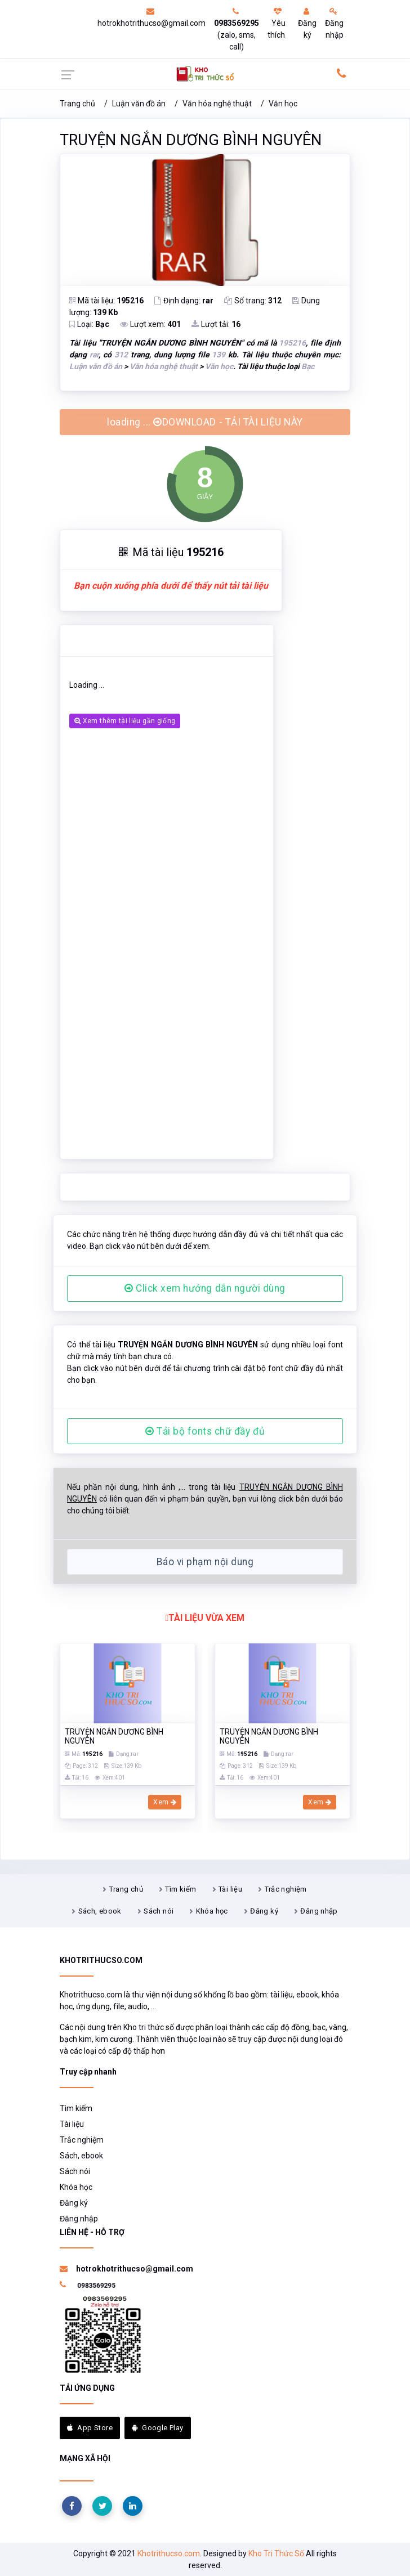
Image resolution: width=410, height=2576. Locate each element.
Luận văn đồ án (139, 103)
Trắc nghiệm (286, 1889)
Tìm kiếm (180, 1889)
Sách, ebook (100, 1911)
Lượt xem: (150, 324)
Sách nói (158, 1911)
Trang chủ (77, 103)
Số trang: (253, 300)
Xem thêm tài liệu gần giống (124, 721)
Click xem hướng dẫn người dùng (205, 1288)
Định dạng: (183, 300)
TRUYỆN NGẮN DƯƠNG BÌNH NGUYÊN (191, 140)
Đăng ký (307, 23)
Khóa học (212, 1911)
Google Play (158, 2427)
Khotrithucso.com (168, 2553)
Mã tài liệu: (106, 300)
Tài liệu (230, 1889)
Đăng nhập (334, 23)
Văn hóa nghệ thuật (217, 103)
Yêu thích (277, 23)
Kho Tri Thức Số (276, 2553)
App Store (90, 2427)
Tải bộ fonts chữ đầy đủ (205, 1431)
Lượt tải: (215, 324)
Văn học (283, 103)
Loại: (89, 324)
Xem (164, 1802)
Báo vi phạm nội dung (205, 1561)
